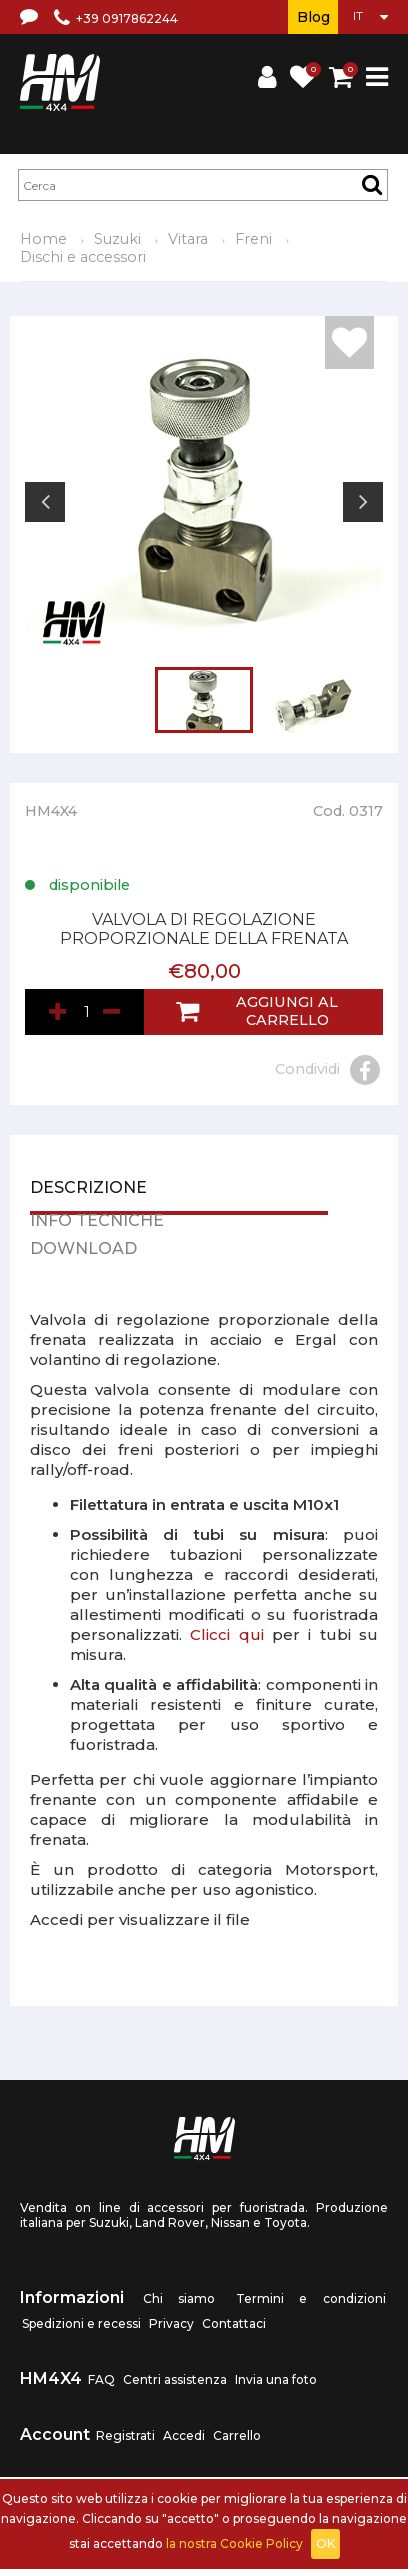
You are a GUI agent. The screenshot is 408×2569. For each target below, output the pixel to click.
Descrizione (88, 1189)
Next (363, 502)
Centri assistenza (175, 2379)
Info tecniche (97, 1222)
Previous (45, 502)
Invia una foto (276, 2379)
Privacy (171, 2323)
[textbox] (203, 185)
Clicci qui (226, 1634)
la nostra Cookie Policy (234, 2543)
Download (83, 1250)
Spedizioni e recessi (81, 2323)
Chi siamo (179, 2298)
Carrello (237, 2435)
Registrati (125, 2435)
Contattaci (234, 2323)
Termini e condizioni (311, 2298)
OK (325, 2543)
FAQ (101, 2379)
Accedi (184, 2435)
